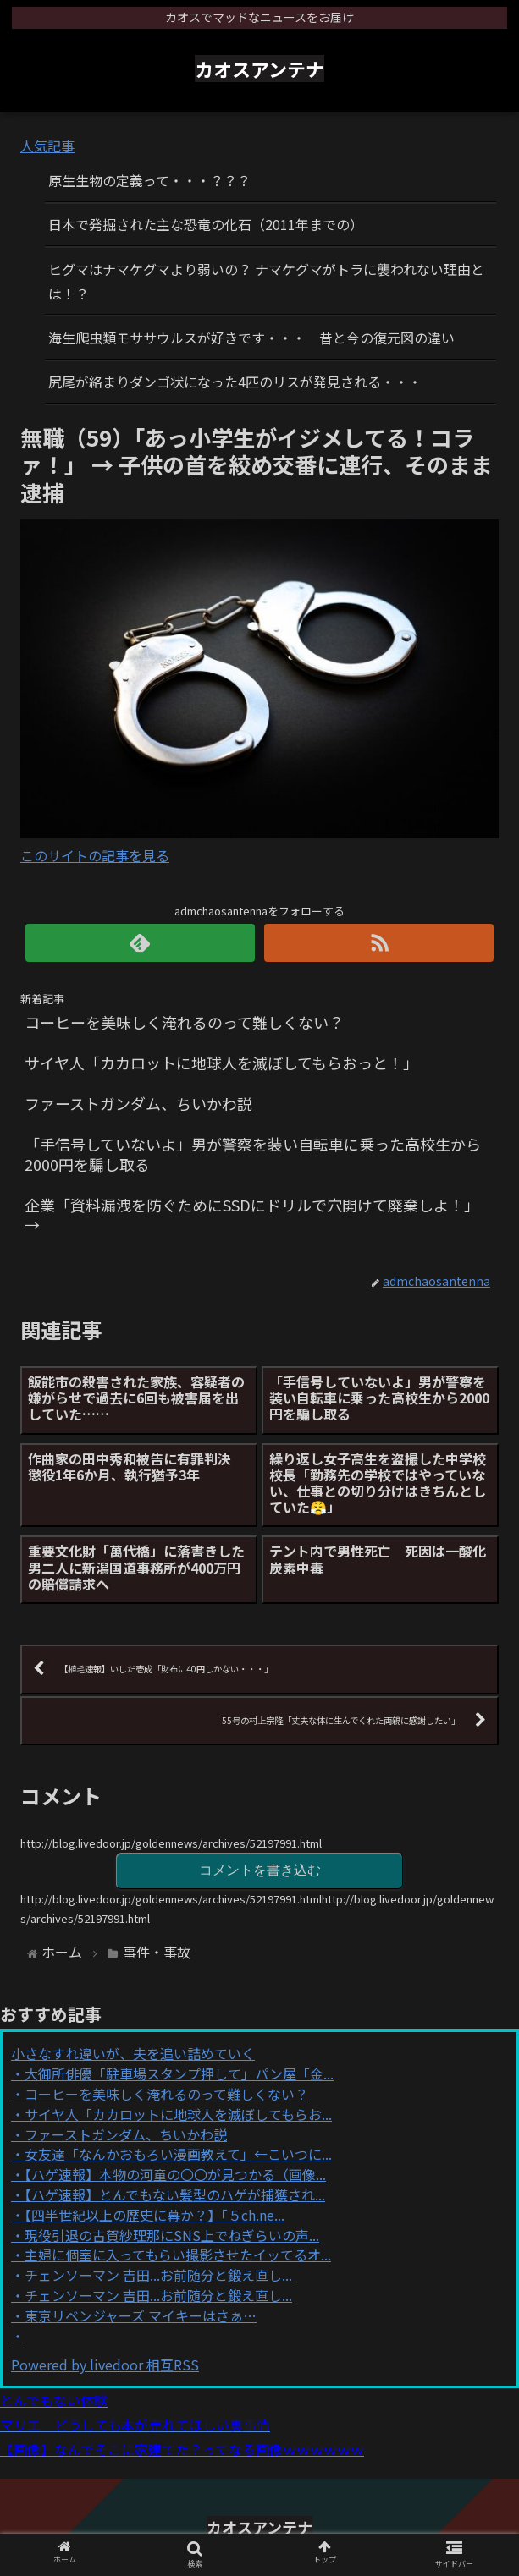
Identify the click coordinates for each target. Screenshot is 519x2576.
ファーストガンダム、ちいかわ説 (126, 2134)
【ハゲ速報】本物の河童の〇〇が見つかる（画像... (175, 2174)
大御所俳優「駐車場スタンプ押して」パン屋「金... (179, 2073)
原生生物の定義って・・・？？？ (149, 180)
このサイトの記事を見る (94, 855)
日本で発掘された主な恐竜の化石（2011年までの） (205, 224)
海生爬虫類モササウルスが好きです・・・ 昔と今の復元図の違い (251, 337)
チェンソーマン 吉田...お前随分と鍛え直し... (158, 2275)
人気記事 (47, 145)
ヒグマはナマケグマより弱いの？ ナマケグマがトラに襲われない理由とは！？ (266, 281)
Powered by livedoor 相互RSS (105, 2364)
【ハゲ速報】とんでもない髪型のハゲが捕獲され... (175, 2194)
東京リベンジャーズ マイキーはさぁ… (141, 2315)
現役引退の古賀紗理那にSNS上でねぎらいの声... (172, 2235)
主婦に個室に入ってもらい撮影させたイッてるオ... (178, 2254)
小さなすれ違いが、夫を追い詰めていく (133, 2053)
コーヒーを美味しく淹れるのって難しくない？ (166, 2094)
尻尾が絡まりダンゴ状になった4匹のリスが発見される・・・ (235, 381)
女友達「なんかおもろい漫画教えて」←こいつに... (178, 2154)
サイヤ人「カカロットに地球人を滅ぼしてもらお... (178, 2114)
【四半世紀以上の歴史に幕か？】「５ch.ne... (154, 2215)
